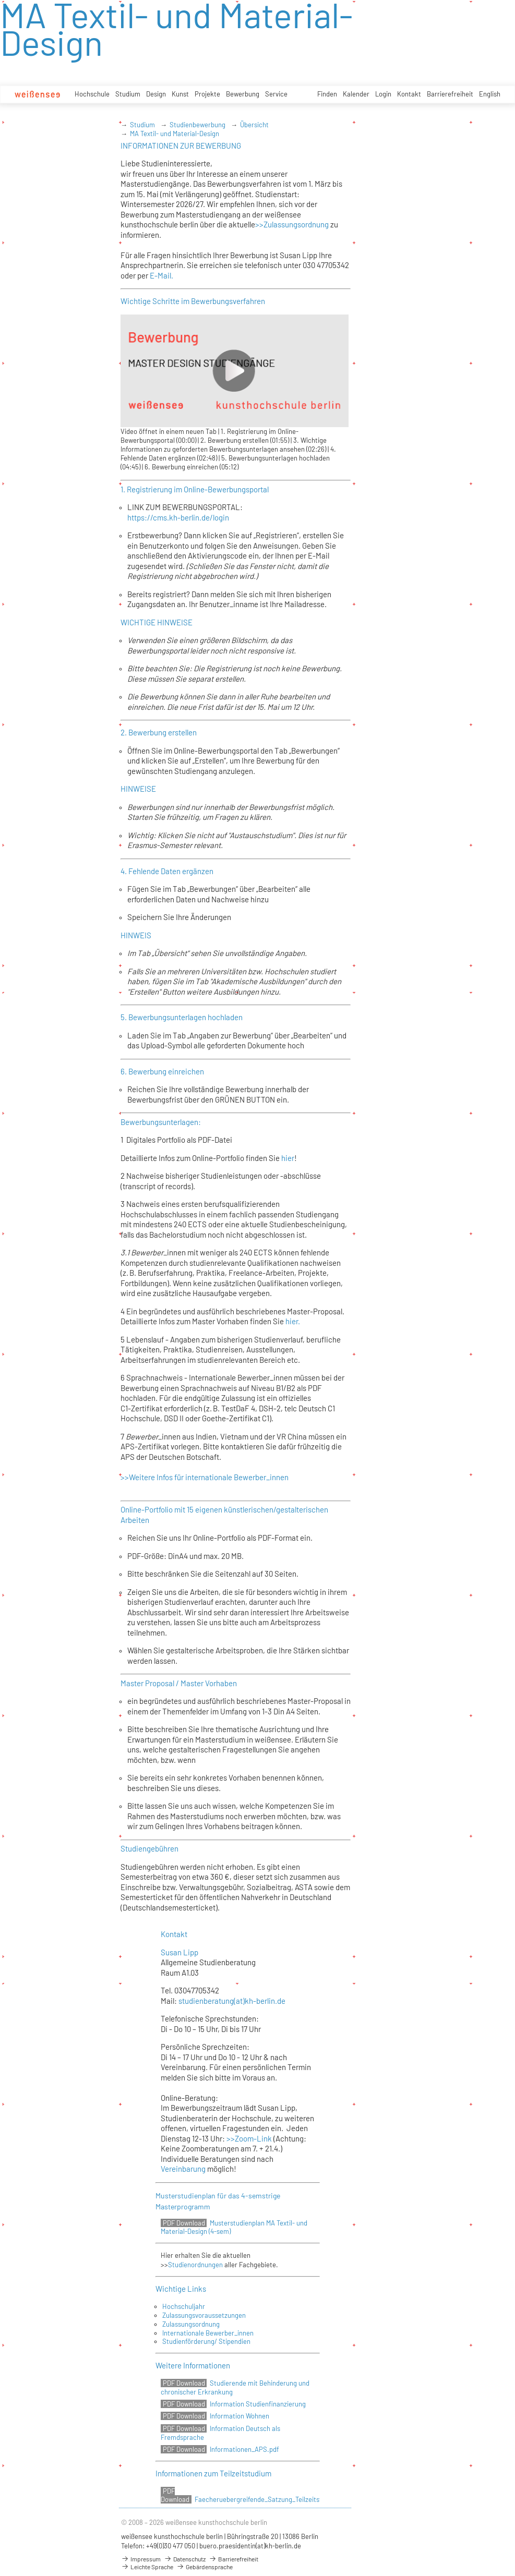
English (489, 94)
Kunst (180, 94)
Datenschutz (185, 2558)
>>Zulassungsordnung (292, 224)
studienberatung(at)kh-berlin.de (231, 2000)
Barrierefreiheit (450, 94)
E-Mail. (161, 275)
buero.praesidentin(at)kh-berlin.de (250, 2546)
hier (287, 1158)
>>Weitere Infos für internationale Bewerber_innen (205, 1477)
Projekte (207, 94)
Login (383, 94)
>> (230, 2138)
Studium (127, 94)
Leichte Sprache (147, 2566)
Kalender (356, 94)
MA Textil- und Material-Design (174, 133)
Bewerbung (242, 94)
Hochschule (92, 94)
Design (156, 94)
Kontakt (409, 94)
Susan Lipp (179, 1952)
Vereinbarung (184, 2168)
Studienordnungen (195, 2264)
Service (276, 94)
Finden (327, 94)
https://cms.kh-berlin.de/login (178, 517)
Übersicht (254, 124)
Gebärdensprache (204, 2566)
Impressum (141, 2558)
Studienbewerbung (197, 124)
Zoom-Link (253, 2138)
